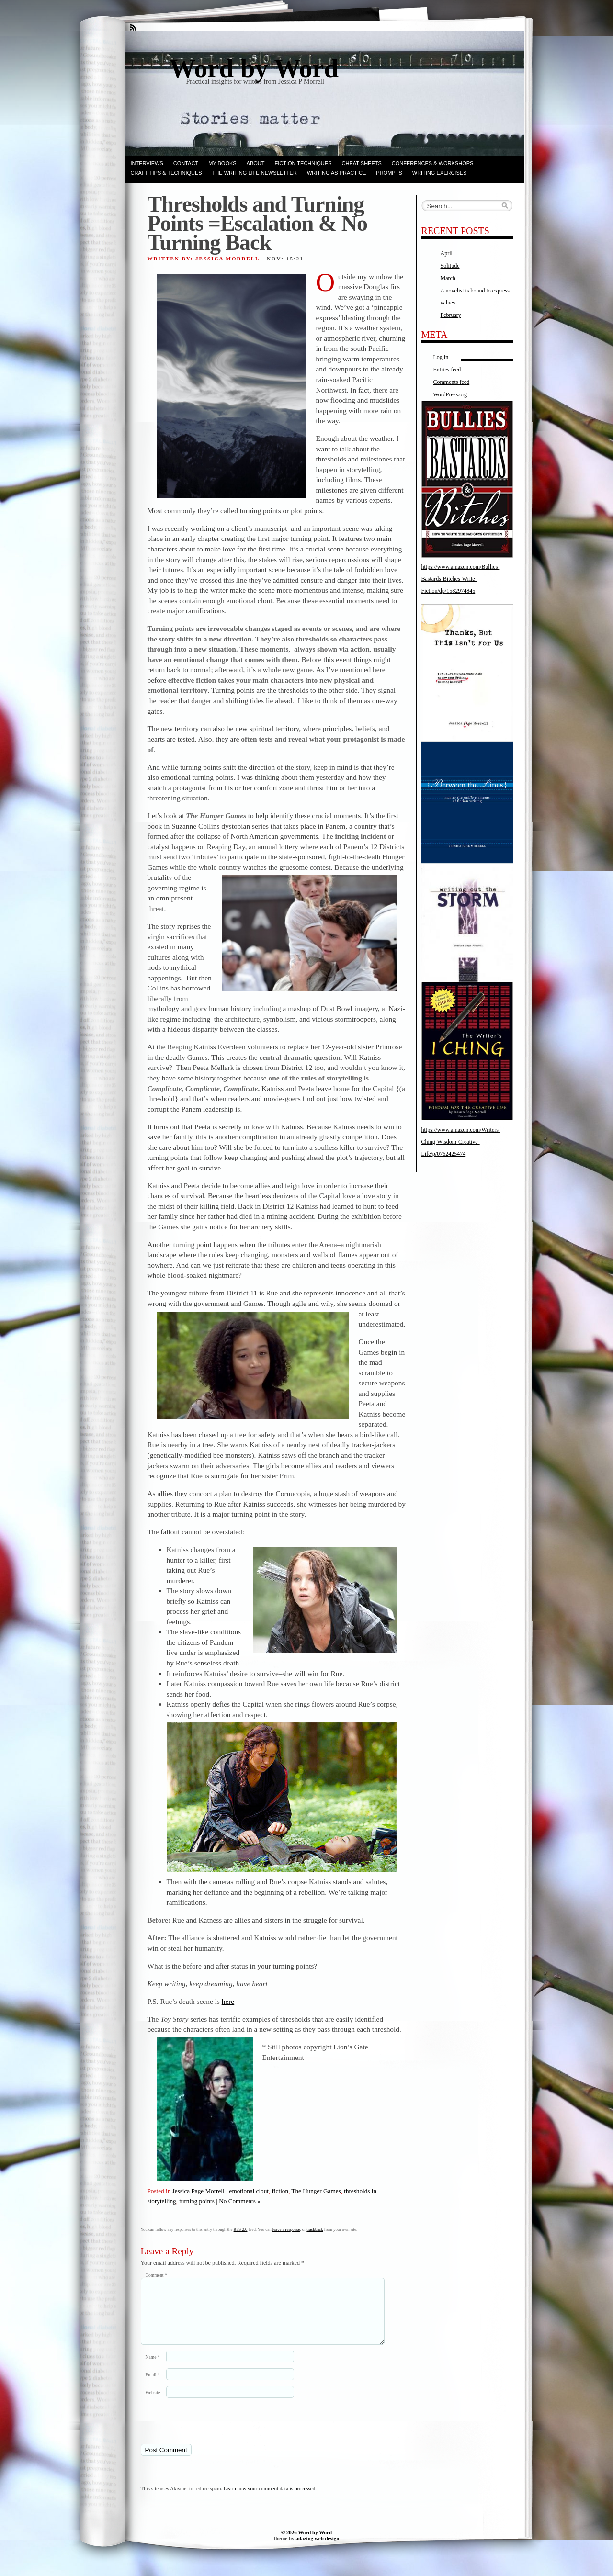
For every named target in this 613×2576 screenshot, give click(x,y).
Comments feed (451, 382)
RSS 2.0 (241, 2229)
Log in (441, 357)
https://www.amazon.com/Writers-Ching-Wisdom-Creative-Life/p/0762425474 (460, 1141)
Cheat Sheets (362, 163)
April (447, 253)
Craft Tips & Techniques (166, 173)
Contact (185, 163)
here (228, 2001)
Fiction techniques (303, 163)
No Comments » (239, 2201)
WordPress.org (450, 394)
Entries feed (447, 369)
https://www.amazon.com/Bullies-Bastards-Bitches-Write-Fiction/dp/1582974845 (460, 578)
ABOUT (256, 163)
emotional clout (249, 2190)
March (448, 278)
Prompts (389, 173)
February (451, 315)
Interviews (147, 163)
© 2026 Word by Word (306, 2544)
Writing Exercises (439, 173)
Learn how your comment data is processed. (270, 2500)
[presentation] (206, 2432)
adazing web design (317, 2550)
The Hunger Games (316, 2190)
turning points (197, 2201)
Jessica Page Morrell (198, 2190)
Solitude (450, 265)
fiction (280, 2190)
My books (222, 163)
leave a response (286, 2229)
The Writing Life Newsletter (254, 173)
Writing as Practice (336, 173)
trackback (314, 2229)
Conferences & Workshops (433, 163)
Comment (156, 2275)
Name (153, 2368)
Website (153, 2404)
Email (153, 2386)
